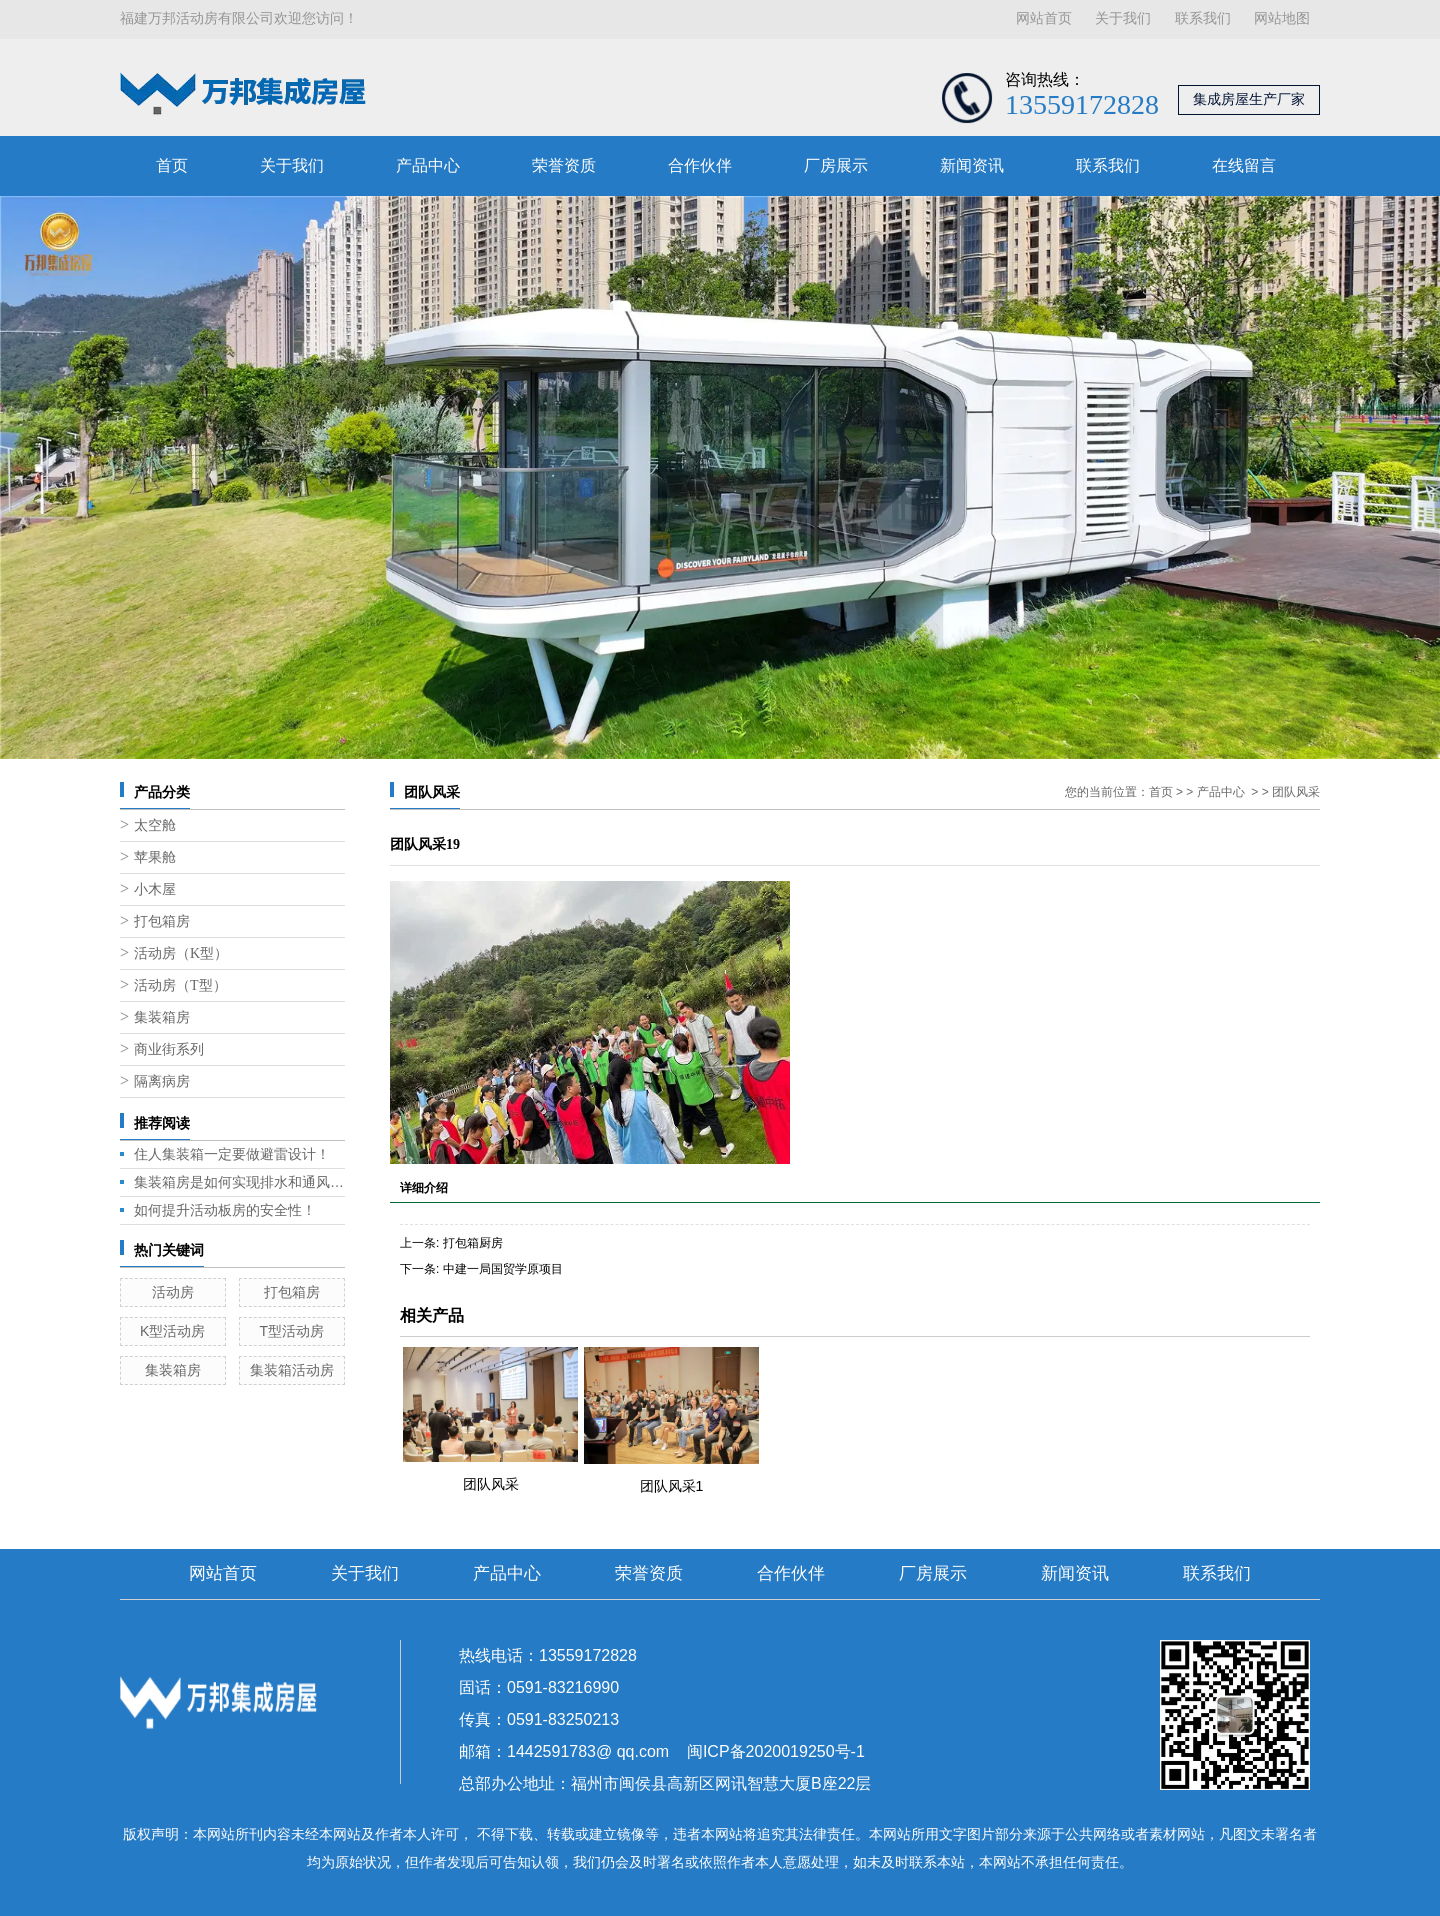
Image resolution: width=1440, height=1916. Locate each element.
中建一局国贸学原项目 (503, 1269)
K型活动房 (172, 1331)
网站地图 (1282, 18)
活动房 (173, 1292)
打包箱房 (162, 921)
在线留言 (1244, 165)
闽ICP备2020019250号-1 (776, 1751)
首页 (172, 165)
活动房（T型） (180, 985)
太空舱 (155, 825)
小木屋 (155, 889)
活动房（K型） (181, 953)
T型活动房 (291, 1331)
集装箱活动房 (292, 1370)
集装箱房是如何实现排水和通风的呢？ (239, 1182)
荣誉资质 (564, 165)
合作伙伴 (700, 165)
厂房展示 (836, 165)
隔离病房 (162, 1081)
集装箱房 (162, 1017)
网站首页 (1044, 18)
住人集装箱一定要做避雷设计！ (232, 1154)
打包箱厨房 (473, 1243)
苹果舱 (155, 857)
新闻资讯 (972, 165)
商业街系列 (169, 1049)
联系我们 (1203, 18)
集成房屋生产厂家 (1249, 99)
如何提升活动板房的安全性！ (225, 1210)
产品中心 (428, 165)
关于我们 (1123, 18)
